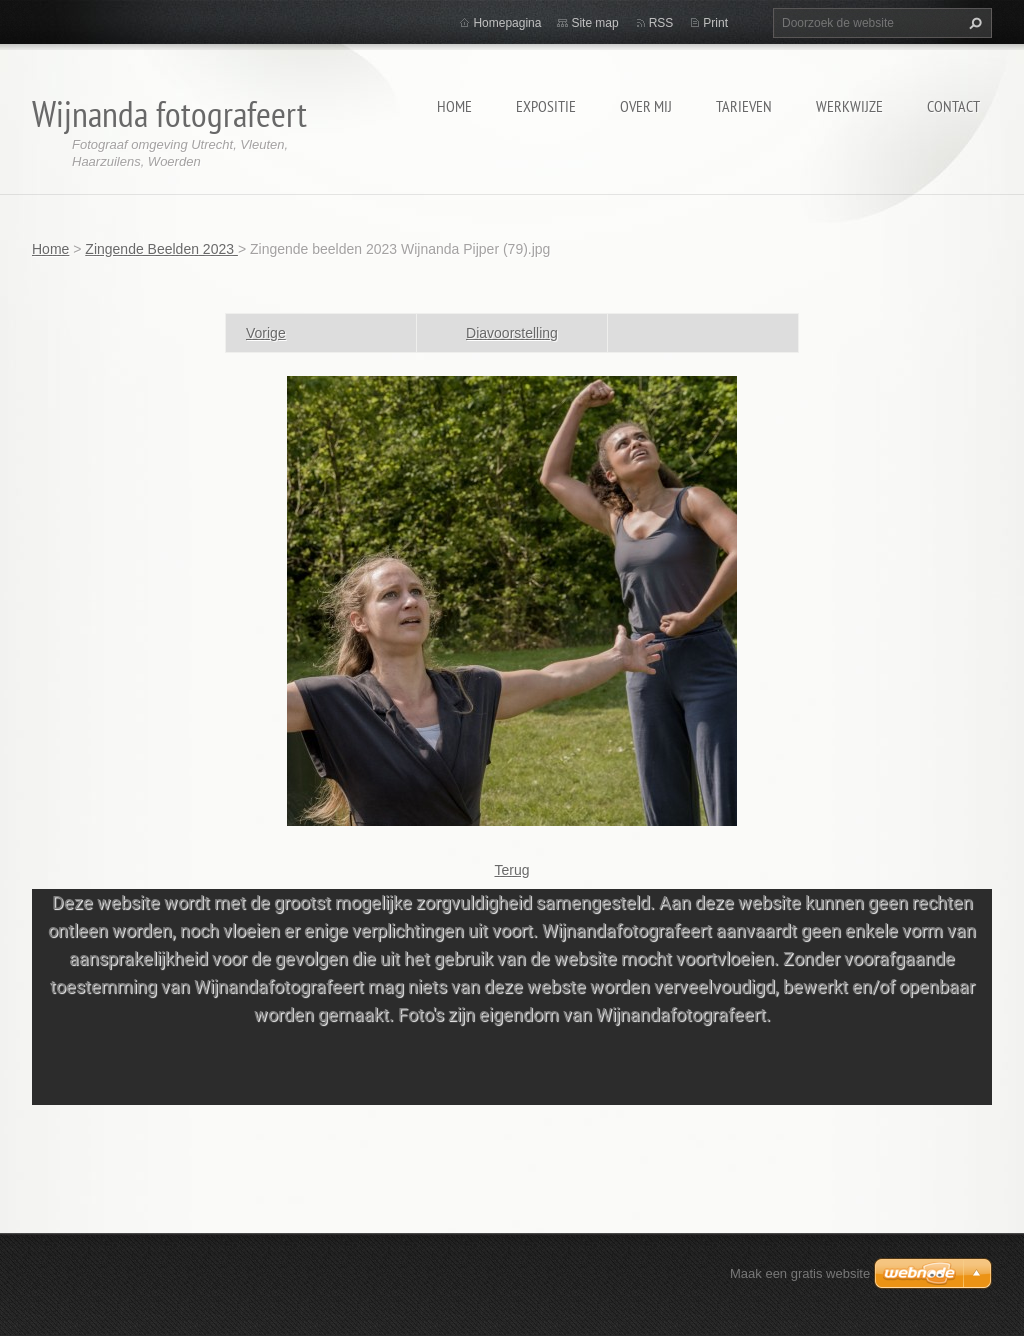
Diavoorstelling (512, 333)
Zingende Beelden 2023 (161, 249)
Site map (594, 23)
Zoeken (973, 23)
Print (715, 23)
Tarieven (744, 106)
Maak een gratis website (800, 1273)
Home (454, 106)
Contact (953, 106)
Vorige (266, 333)
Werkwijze (849, 106)
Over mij (646, 106)
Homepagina (507, 23)
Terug (511, 870)
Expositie (546, 106)
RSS (661, 23)
